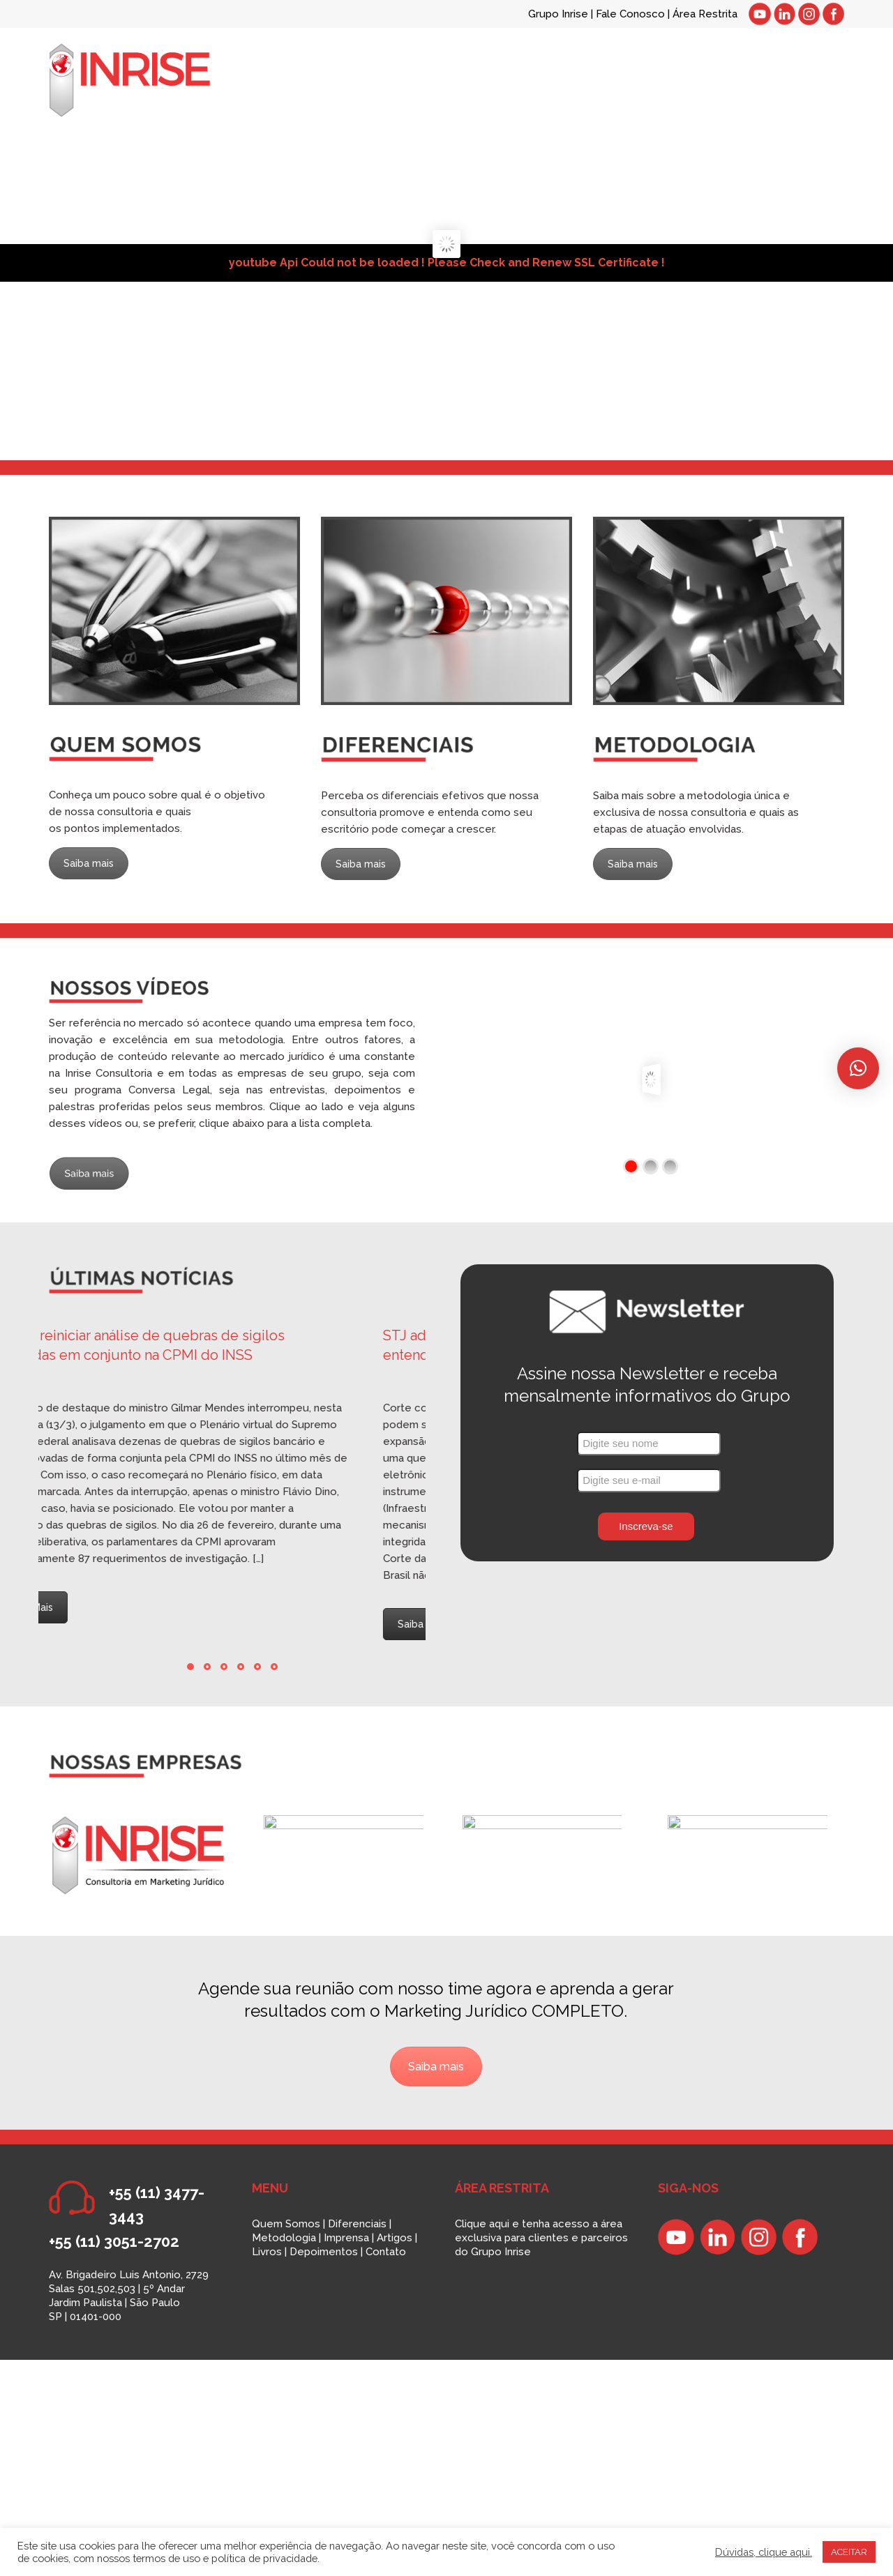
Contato (386, 2251)
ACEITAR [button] (849, 2552)
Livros (267, 2251)
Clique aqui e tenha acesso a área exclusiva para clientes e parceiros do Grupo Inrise (541, 2238)
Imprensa (346, 2238)
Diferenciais (357, 2224)
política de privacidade (264, 2558)
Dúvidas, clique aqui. (763, 2552)
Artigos (394, 2238)
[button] (858, 1068)
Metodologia (284, 2238)
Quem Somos (286, 2224)
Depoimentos (324, 2251)
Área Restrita (705, 14)
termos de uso (166, 2558)
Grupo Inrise (558, 14)
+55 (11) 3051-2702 (114, 2241)
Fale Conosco (632, 14)
